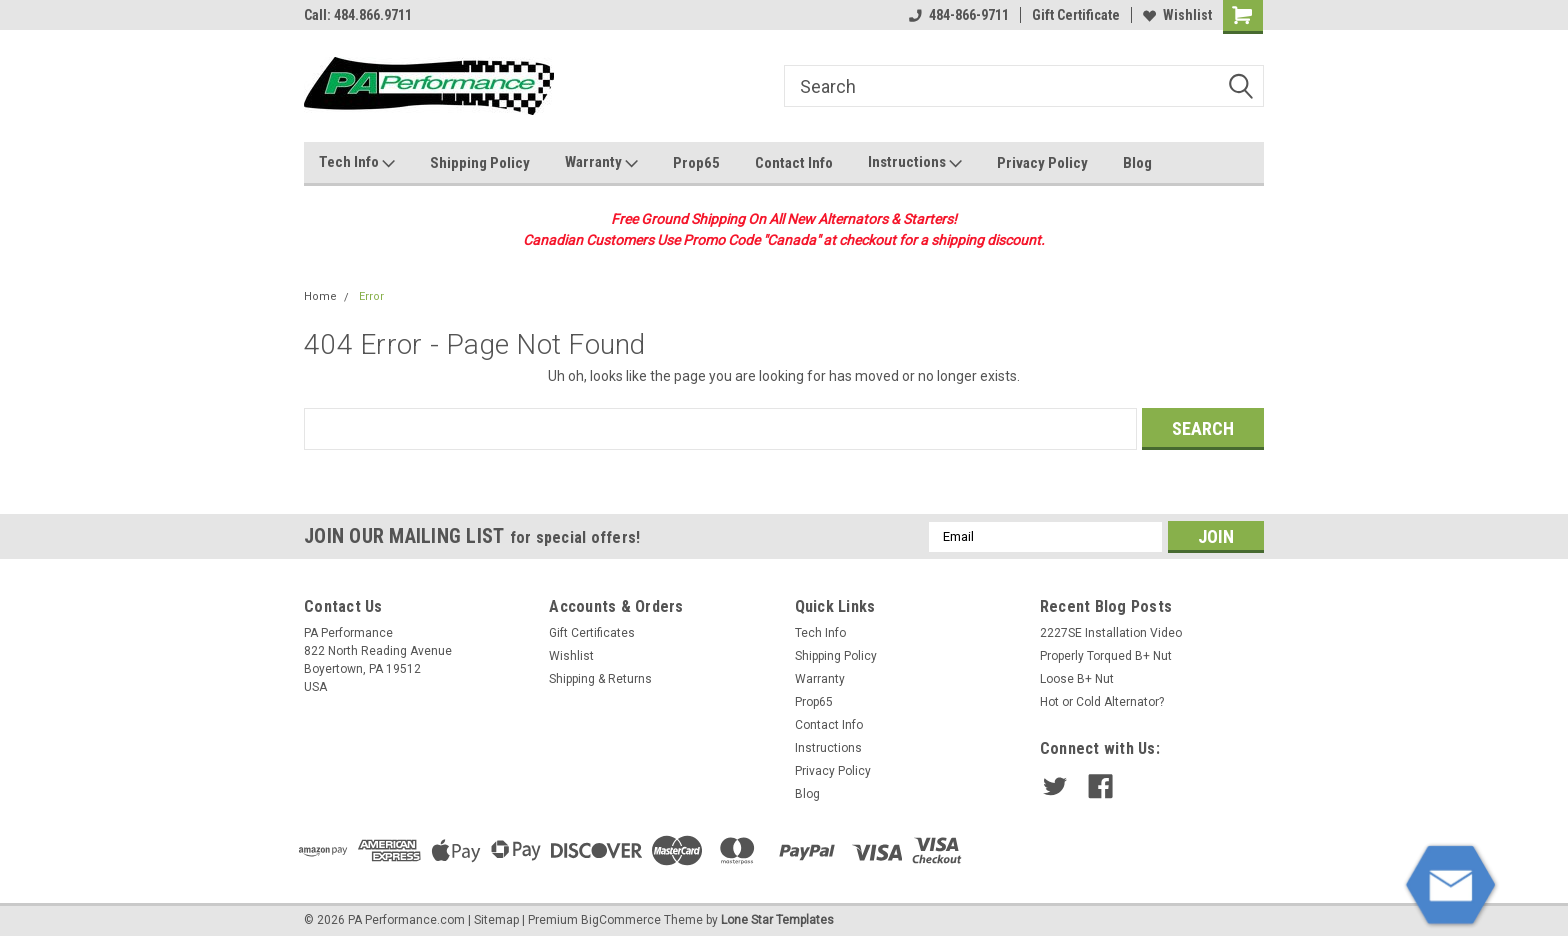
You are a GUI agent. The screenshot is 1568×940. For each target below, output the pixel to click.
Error (371, 296)
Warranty (601, 163)
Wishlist (1177, 15)
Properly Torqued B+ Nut (1106, 656)
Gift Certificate (1076, 15)
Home (320, 296)
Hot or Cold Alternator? (1102, 702)
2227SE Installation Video (1111, 633)
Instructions (915, 163)
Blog (1137, 163)
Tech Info (357, 163)
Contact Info (794, 163)
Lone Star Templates (777, 920)
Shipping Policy (480, 163)
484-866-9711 (959, 15)
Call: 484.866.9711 (358, 15)
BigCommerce (621, 920)
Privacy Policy (1042, 163)
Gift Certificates (592, 633)
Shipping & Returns (600, 679)
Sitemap (496, 920)
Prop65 (696, 163)
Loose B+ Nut (1077, 679)
